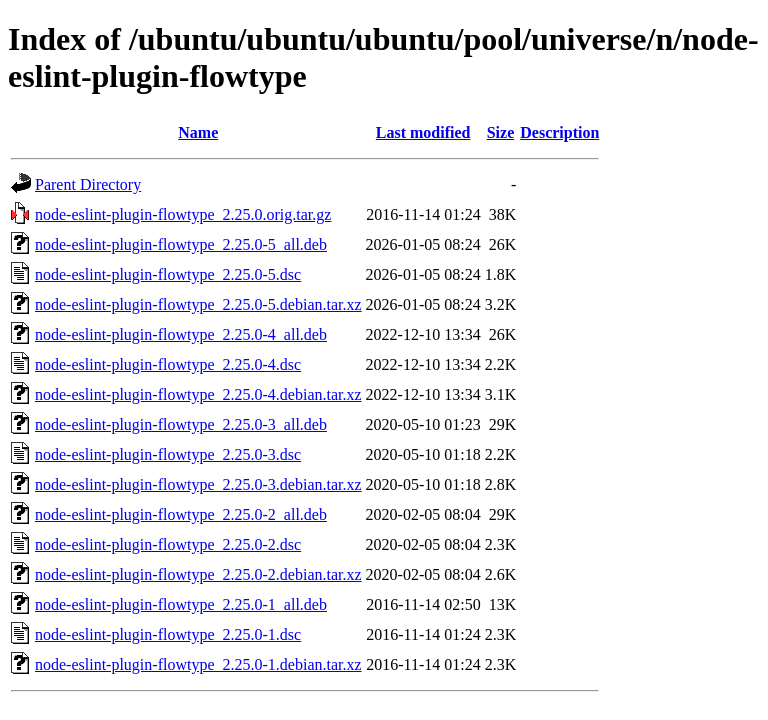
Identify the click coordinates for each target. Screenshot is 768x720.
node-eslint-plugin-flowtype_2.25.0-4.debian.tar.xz (198, 394)
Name (198, 132)
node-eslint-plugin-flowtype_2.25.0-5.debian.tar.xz (198, 304)
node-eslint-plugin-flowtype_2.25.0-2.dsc (168, 544)
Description (559, 132)
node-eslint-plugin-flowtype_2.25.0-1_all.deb (181, 604)
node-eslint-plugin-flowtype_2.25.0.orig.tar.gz (183, 214)
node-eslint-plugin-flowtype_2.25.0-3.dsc (168, 454)
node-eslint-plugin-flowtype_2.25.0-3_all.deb (181, 424)
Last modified (423, 132)
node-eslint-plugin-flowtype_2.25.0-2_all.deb (181, 514)
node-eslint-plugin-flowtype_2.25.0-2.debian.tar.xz (198, 574)
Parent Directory (88, 184)
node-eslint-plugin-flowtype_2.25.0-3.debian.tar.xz (198, 484)
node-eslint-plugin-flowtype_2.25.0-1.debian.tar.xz (198, 664)
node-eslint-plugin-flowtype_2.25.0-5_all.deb (181, 244)
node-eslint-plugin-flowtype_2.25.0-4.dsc (168, 364)
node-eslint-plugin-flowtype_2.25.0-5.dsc (168, 274)
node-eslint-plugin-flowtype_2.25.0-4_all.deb (181, 334)
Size (501, 132)
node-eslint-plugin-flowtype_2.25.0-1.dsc (168, 634)
